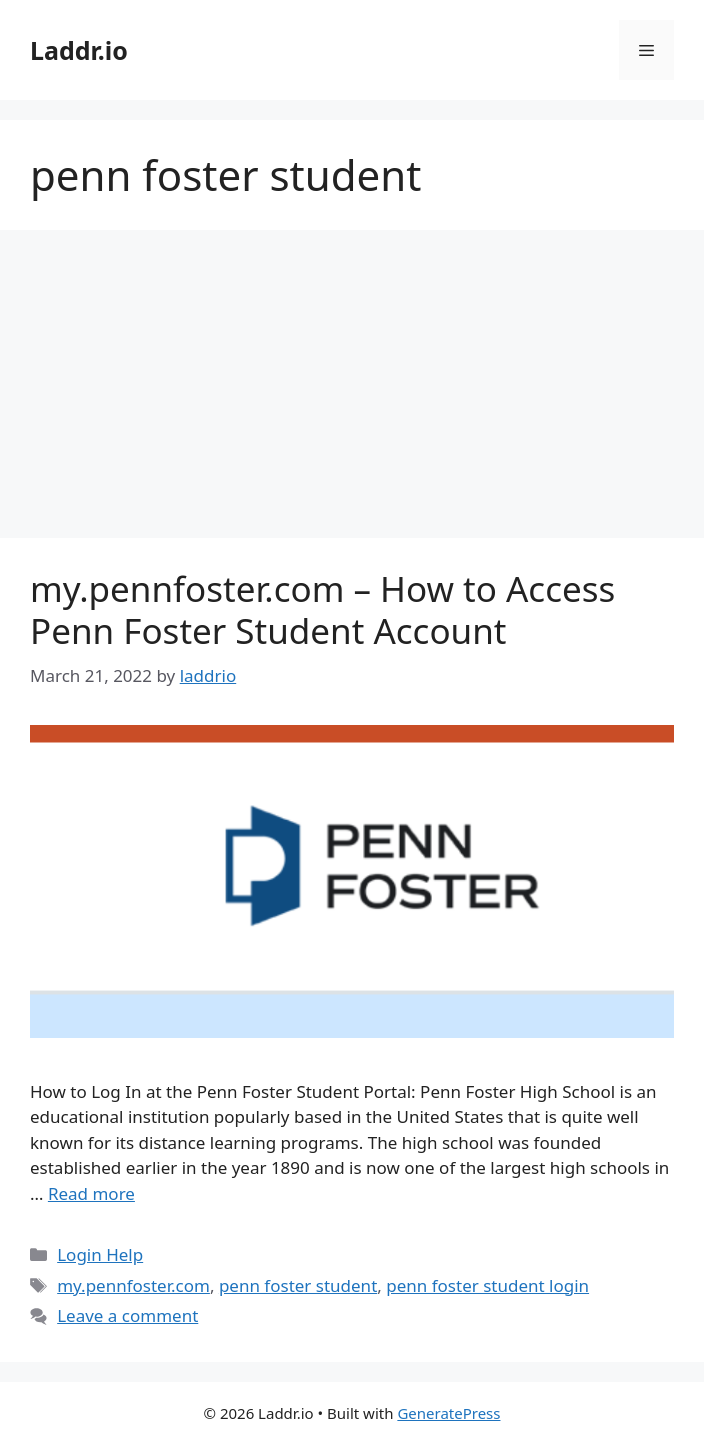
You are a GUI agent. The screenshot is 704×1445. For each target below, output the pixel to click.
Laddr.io (79, 50)
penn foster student (298, 1285)
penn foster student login (487, 1285)
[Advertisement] (352, 390)
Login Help (100, 1254)
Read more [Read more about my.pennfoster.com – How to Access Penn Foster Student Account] (91, 1193)
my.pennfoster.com (133, 1285)
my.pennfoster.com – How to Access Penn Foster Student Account (322, 609)
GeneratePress (448, 1413)
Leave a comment (127, 1315)
